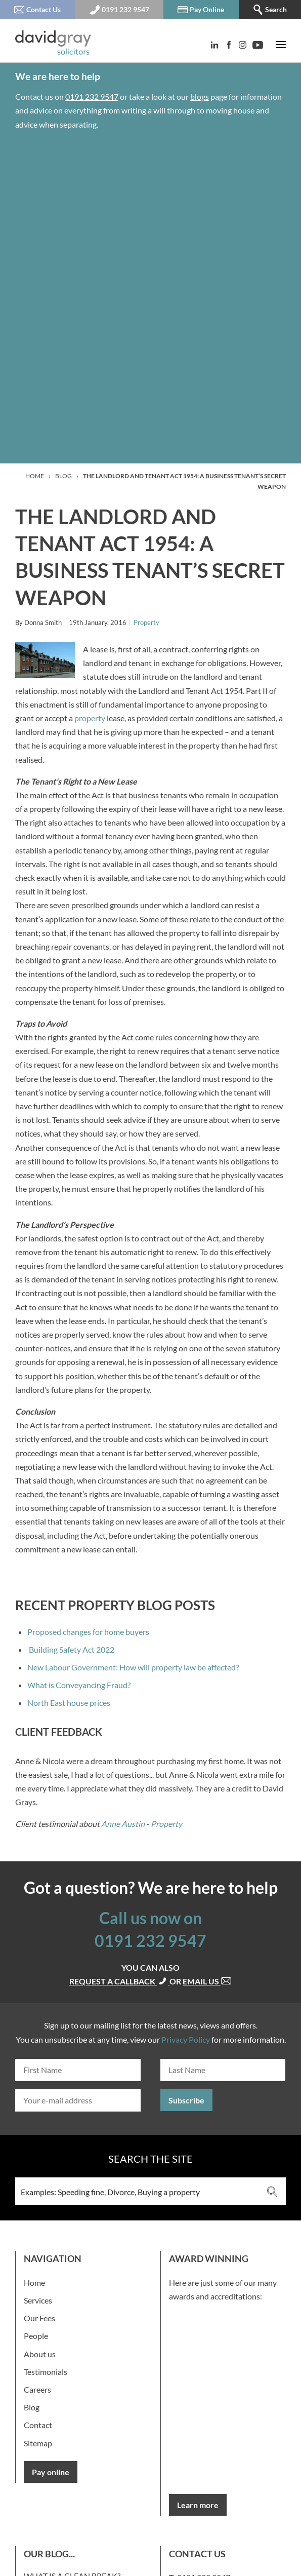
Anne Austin (123, 1823)
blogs (199, 96)
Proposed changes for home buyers (88, 1631)
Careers (37, 2389)
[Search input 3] (137, 2191)
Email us (207, 1981)
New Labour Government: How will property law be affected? (133, 1667)
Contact (38, 2425)
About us (40, 2354)
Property (146, 622)
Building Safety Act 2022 (70, 1649)
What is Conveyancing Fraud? (79, 1685)
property (89, 718)
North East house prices (68, 1702)
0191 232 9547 (91, 96)
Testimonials (45, 2371)
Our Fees (39, 2318)
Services (38, 2300)
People (36, 2335)
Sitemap (38, 2443)
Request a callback (119, 1981)
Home (34, 476)
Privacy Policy (185, 2039)
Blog (63, 476)
